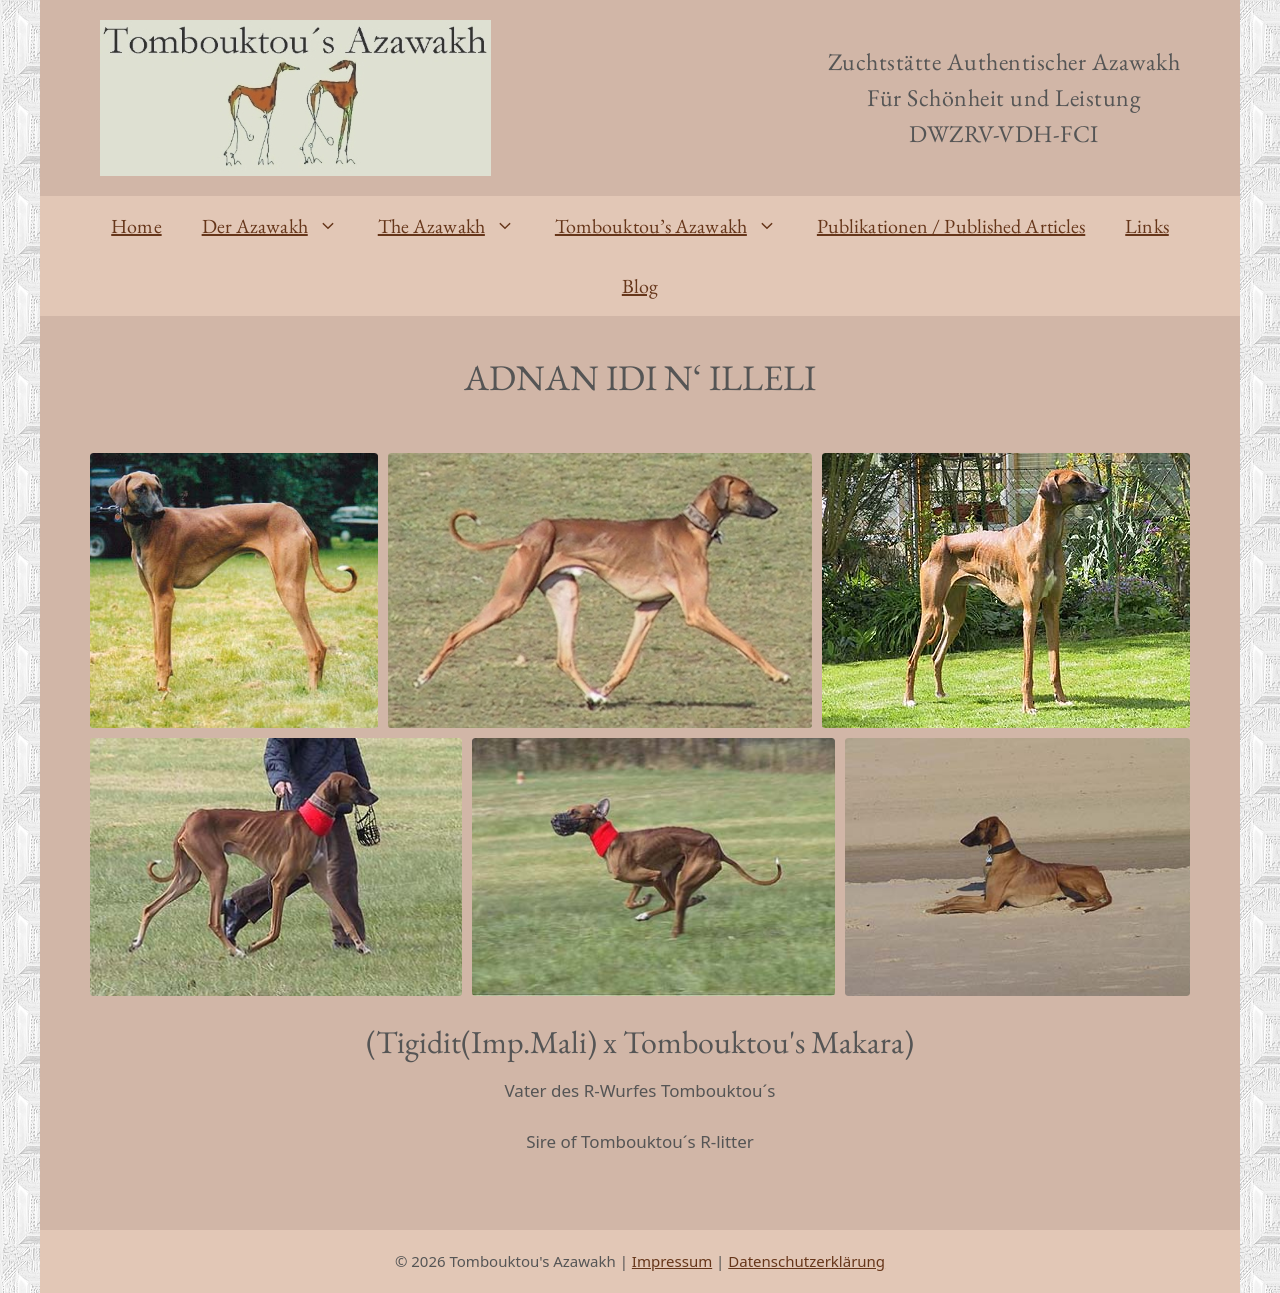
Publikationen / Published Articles (951, 226)
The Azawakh (456, 226)
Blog (640, 286)
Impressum (672, 1261)
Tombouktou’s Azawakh (676, 226)
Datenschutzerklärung (806, 1261)
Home (136, 226)
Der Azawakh (280, 226)
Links (1147, 226)
